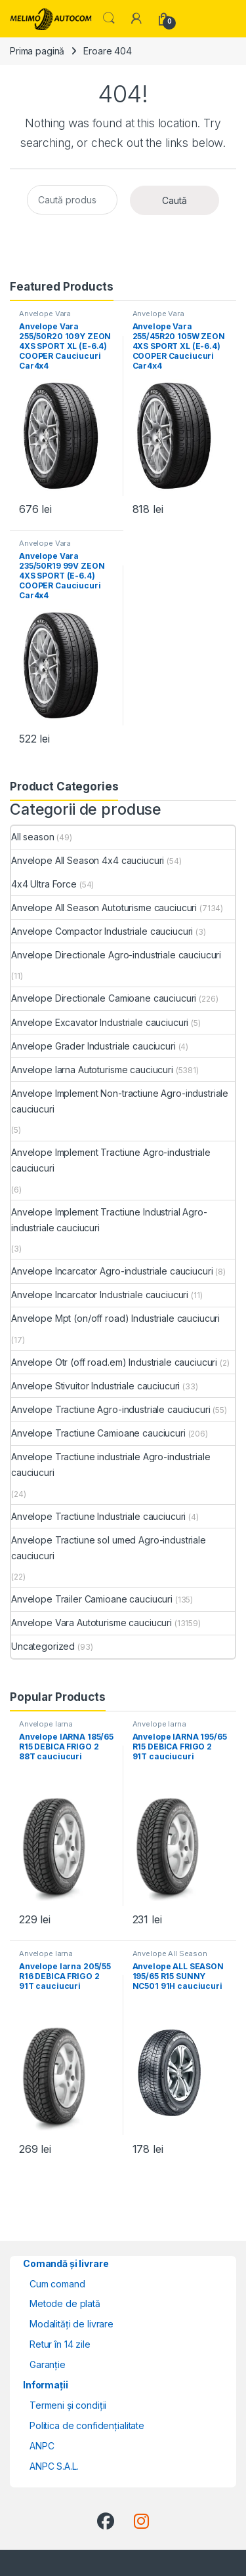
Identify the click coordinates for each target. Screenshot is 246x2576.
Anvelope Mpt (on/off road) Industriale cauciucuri (115, 1318)
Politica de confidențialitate (87, 2425)
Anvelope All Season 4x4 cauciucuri (87, 860)
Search (109, 18)
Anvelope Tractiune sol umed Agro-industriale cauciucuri (108, 1547)
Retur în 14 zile (60, 2344)
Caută (174, 200)
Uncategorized (43, 1646)
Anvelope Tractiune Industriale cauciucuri (98, 1516)
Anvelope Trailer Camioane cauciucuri (92, 1599)
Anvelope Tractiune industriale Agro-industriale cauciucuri (110, 1464)
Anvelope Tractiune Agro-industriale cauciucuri (111, 1409)
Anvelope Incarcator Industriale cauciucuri (99, 1294)
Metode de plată (65, 2303)
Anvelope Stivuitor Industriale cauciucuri (95, 1385)
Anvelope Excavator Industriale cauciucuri (99, 1022)
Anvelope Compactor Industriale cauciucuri (102, 931)
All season (32, 836)
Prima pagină (37, 50)
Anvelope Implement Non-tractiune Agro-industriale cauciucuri (119, 1101)
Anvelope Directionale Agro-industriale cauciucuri (116, 954)
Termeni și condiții (68, 2405)
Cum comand (57, 2283)
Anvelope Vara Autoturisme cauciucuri (61, 317)
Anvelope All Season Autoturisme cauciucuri (104, 907)
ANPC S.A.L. (54, 2466)
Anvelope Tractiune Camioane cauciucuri (98, 1433)
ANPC (42, 2445)
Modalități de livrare (71, 2323)
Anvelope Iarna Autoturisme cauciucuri (92, 1069)
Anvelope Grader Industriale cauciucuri (93, 1046)
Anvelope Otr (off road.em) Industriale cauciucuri (114, 1362)
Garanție (48, 2364)
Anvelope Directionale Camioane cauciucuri (103, 998)
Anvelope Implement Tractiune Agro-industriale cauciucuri (111, 1160)
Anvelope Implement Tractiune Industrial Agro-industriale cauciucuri (109, 1219)
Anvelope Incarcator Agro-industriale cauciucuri (112, 1271)
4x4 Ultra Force (44, 883)
